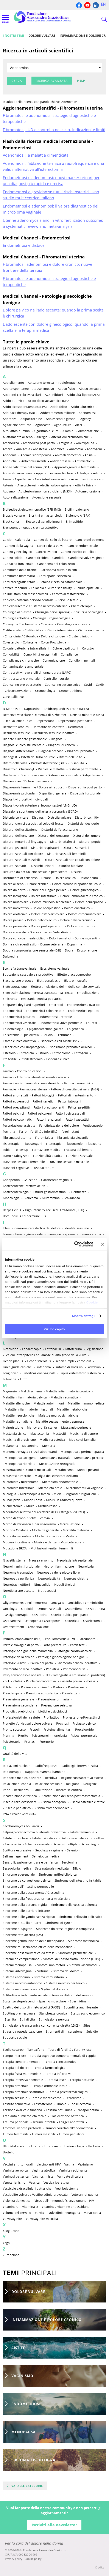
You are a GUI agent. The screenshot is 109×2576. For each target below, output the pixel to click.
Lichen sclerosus (39, 1361)
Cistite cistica (34, 630)
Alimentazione (88, 431)
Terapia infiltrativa (58, 2074)
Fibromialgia (44, 1137)
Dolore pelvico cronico (76, 920)
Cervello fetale (68, 600)
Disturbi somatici (15, 866)
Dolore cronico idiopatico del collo (76, 884)
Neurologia (86, 1566)
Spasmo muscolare (52, 2001)
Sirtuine (43, 1971)
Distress (38, 817)
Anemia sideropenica (35, 455)
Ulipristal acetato (15, 2146)
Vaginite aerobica (15, 2170)
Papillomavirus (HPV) (60, 1639)
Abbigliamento (13, 383)
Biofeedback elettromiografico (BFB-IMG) (32, 509)
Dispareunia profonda (19, 793)
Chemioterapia (81, 606)
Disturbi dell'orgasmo (53, 836)
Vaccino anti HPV (49, 2164)
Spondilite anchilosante (81, 2007)
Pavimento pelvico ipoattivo (22, 1669)
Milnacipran (11, 1500)
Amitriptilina (85, 443)
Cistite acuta (12, 630)
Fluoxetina (93, 1144)
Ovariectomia (92, 1621)
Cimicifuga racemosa (72, 624)
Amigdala (65, 443)
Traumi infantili (44, 2122)
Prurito (23, 1735)
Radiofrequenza (46, 1766)
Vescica (34, 2182)
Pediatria (52, 1669)
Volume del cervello (17, 2213)
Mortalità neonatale (17, 1536)
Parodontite (87, 1639)
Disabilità (77, 763)
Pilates (17, 1681)
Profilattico (51, 1717)
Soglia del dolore (53, 1989)
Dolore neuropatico (89, 902)
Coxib (100, 685)
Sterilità (10, 2019)
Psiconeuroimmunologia (49, 1735)
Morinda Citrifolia (15, 1530)
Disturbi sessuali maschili (21, 860)
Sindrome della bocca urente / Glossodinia (33, 1892)
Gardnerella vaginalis (56, 1180)
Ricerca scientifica (69, 1790)
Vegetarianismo (14, 2182)
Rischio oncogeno (53, 1802)
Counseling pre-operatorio (22, 685)
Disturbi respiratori (45, 848)
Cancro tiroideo (37, 558)
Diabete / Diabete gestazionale (25, 739)
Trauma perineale (16, 2122)
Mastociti (59, 1433)
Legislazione (94, 1349)
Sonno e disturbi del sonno (70, 1995)
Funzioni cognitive (16, 1168)
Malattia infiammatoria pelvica (25, 1397)
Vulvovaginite (12, 2219)
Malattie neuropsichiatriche (58, 1415)
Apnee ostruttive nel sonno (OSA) (26, 467)
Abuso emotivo (43, 389)
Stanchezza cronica (53, 2013)
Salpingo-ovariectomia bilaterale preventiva (34, 1832)
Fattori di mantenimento (75, 1095)
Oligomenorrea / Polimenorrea (25, 1603)
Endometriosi (12, 1011)
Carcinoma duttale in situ (58, 570)
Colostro (88, 648)
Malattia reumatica (64, 1397)
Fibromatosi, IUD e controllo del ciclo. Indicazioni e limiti (54, 129)
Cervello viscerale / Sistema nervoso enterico (35, 606)
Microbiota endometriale (60, 1482)
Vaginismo (85, 2164)
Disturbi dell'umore (87, 836)
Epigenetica (75, 1029)
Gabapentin (11, 1180)
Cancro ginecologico (17, 552)
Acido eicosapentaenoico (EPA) (25, 407)
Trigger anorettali (71, 2122)
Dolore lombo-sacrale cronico (81, 896)
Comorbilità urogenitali (40, 654)
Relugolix (90, 1784)
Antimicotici (83, 461)
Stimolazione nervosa (54, 2019)
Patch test (77, 1645)
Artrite (97, 473)
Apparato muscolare (17, 473)
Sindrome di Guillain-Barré (22, 1923)
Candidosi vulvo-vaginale (86, 558)
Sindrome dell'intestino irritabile (77, 1880)
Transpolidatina (87, 2110)
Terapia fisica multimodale (22, 2074)
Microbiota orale (50, 1488)
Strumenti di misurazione (64, 2031)
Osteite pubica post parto (69, 1615)
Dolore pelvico (13, 920)
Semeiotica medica (45, 1856)
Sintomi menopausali (18, 1965)
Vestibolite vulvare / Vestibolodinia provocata (35, 2194)
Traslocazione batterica (67, 2116)
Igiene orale (34, 1234)
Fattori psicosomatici (18, 1119)
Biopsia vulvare (14, 515)
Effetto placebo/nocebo (74, 974)
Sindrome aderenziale (19, 1874)
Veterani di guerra (85, 2194)
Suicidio (92, 2031)
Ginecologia (11, 1198)
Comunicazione (54, 660)
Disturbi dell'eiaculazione (59, 829)
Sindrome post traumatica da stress (28, 1953)
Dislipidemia (91, 775)
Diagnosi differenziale (18, 751)
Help (81, 81)
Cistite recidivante (91, 630)
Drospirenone (87, 950)
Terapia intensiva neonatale (23, 2080)
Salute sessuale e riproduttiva (82, 1838)
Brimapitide (74, 521)
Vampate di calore (70, 2176)
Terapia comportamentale (21, 2062)
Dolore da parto (14, 890)
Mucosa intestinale (16, 1542)
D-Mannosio (11, 709)
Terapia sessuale (15, 2098)
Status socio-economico (88, 2013)
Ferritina (9, 1131)
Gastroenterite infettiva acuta (24, 1186)
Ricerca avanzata (52, 81)
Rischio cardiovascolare (20, 1802)
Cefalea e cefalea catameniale (61, 582)
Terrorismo (73, 2098)
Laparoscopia (31, 1349)
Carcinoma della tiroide (20, 570)
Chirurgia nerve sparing (52, 612)
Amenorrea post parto (39, 443)
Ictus (6, 1228)
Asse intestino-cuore (86, 479)
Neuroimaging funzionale (21, 1566)
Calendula (22, 540)
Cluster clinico (79, 636)
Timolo (61, 2104)
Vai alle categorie (27, 2486)
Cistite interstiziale (60, 630)
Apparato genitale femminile (75, 467)
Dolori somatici (60, 938)
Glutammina (51, 1198)
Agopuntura (62, 425)
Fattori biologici (43, 1095)
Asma (7, 479)
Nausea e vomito (41, 1560)
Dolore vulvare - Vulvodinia (49, 932)
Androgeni (94, 449)
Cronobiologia (45, 691)
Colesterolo (11, 642)
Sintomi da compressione (21, 1959)
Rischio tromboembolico (51, 1808)
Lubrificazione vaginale (39, 1373)
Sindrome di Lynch (58, 1923)
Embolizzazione (88, 993)
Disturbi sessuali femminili (66, 854)
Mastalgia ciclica (14, 1433)
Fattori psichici (13, 1113)
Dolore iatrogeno (15, 896)
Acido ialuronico (82, 407)
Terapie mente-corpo (46, 2098)
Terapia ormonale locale (49, 2086)
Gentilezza (78, 1192)
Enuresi (91, 1023)
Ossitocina (39, 1615)
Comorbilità (11, 654)
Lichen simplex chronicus (73, 1361)
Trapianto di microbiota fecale (24, 2116)
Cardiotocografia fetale (19, 582)
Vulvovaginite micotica (42, 2219)
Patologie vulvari (14, 1663)
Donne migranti (86, 938)
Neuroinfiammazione (59, 1566)
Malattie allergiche (16, 1403)
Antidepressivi (60, 461)
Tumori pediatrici (71, 2134)
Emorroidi (56, 1005)
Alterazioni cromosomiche (70, 437)
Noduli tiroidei (64, 1584)
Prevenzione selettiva (56, 1705)
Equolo (48, 1035)
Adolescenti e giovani (61, 419)
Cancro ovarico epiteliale (78, 552)
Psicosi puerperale (84, 1735)
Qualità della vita (15, 1754)
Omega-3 (57, 1603)
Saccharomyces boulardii (21, 1826)
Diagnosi (57, 739)
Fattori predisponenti (49, 1107)
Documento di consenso (20, 878)
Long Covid (11, 1373)
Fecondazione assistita (19, 1125)
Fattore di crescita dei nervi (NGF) (75, 1089)
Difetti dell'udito (70, 757)
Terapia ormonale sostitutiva (23, 2092)
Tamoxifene (35, 2050)
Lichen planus (13, 1361)
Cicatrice (47, 624)
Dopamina (74, 944)
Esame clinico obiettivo (19, 1041)
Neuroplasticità (49, 1578)
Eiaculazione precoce (18, 980)
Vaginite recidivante (73, 2170)
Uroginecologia (73, 2146)
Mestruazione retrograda (57, 1464)
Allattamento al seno (18, 437)
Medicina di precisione (19, 1439)
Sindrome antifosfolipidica (58, 1874)
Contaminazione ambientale (23, 666)
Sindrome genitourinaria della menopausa (33, 1941)
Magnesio (10, 1391)
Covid (88, 685)
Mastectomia (39, 1433)
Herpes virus (12, 1210)
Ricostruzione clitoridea (20, 1796)
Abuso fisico (66, 389)
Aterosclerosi (26, 485)
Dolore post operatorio (47, 926)
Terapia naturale (82, 2080)
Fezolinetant (70, 1131)
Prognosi (62, 1723)
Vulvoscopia (92, 2213)
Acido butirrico (13, 401)
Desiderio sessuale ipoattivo (54, 733)
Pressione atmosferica (42, 1693)
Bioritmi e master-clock (45, 515)
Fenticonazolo (93, 1125)
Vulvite (40, 2213)
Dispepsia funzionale (85, 793)
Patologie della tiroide (18, 1657)
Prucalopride (84, 1729)
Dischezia (10, 775)
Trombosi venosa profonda (22, 2128)
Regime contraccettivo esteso (82, 1778)
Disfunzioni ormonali (63, 775)
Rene (6, 1790)
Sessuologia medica (17, 1868)
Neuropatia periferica (18, 1578)
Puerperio (46, 1741)
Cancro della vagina (19, 546)
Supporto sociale (15, 2037)
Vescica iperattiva (56, 2182)
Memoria (48, 1446)
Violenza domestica (17, 2201)
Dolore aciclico (65, 878)
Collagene (30, 642)
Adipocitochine (31, 419)
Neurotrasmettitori (16, 1584)
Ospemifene (74, 1609)
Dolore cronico (37, 884)
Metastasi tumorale (17, 1476)
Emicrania (10, 999)
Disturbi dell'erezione (18, 836)
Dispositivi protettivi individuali (25, 799)
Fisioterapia (11, 1144)
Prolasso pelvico (84, 1723)
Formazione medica (46, 1150)
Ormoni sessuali (49, 1609)
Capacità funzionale (19, 564)
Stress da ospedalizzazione (22, 2031)
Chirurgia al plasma (17, 612)
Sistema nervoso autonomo (22, 1983)
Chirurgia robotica (16, 618)
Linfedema (43, 1367)
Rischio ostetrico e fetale (87, 1802)
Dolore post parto (79, 926)
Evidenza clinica (57, 1059)
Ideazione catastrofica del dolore (37, 1228)
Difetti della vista (15, 763)
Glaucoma (30, 1198)
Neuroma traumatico (18, 1572)
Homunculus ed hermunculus (24, 1216)
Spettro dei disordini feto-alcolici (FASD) (31, 2007)
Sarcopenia (13, 1844)
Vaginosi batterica (16, 2176)
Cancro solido (12, 558)
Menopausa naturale (55, 1458)
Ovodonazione (38, 1627)
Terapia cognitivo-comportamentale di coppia (63, 2056)
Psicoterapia (11, 1741)
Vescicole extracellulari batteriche (27, 2188)
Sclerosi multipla (65, 1844)
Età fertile (10, 1059)
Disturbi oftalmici (62, 842)
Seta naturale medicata (52, 1868)
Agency (85, 419)
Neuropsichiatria (76, 1578)
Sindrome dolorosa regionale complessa (65, 1929)
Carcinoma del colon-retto (56, 564)
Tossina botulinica (59, 2110)
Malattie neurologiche (18, 1415)
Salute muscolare (15, 1838)
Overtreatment (13, 1627)
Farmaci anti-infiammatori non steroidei (31, 1083)
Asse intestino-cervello (51, 479)
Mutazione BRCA (15, 1548)
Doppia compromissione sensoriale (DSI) (32, 950)
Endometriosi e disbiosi (24, 245)
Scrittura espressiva (17, 1850)
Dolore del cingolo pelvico (47, 890)
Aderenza (10, 419)
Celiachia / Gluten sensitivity (51, 588)
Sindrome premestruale (75, 1953)
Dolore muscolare (15, 902)
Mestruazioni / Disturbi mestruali (27, 1470)
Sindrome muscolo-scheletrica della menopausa (37, 1947)
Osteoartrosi (12, 1621)
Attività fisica (84, 485)
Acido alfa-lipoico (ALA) (83, 395)
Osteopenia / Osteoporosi (43, 1621)
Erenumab (64, 1035)
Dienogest (10, 757)
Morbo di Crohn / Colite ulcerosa (26, 1518)
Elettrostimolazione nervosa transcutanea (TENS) (38, 993)
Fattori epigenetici (16, 1101)
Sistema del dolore (66, 1971)
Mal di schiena (31, 1391)
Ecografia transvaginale (19, 968)
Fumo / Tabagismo (16, 1156)
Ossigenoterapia (16, 1615)
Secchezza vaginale (49, 1850)
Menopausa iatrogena (20, 1458)
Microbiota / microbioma (20, 1482)
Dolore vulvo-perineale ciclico (24, 938)
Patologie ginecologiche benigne (61, 1657)
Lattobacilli (53, 1349)
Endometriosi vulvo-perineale (61, 1023)
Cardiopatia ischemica (55, 576)
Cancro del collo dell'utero (53, 540)
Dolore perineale (15, 926)
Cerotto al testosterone (68, 594)
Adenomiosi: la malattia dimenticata (36, 155)
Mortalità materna (76, 1530)
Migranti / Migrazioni (80, 1494)
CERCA (100, 19)
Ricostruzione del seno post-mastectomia (70, 1796)
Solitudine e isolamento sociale (25, 1995)
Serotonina (69, 1862)
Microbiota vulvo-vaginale (84, 1488)
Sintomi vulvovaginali (18, 1971)
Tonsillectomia (80, 2104)
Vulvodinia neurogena (64, 2213)
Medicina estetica (52, 1439)
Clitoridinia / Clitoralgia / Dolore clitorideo (35, 636)
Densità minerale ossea (87, 715)
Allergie (41, 437)
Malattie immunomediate (86, 1403)
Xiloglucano (11, 2231)
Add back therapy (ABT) (19, 413)
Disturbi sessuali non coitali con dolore (72, 860)
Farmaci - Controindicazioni (22, 1071)
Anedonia (10, 455)
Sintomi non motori (51, 1965)
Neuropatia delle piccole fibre (58, 1572)
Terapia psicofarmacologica (68, 2092)
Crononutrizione (71, 691)
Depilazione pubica (19, 721)
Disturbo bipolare (70, 866)
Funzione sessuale (79, 1156)
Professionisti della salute (21, 1717)
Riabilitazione (42, 1790)
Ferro (22, 1131)
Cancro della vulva (50, 546)
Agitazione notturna (17, 425)
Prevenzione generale (18, 1699)
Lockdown (94, 1367)
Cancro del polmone (89, 540)
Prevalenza (70, 1693)
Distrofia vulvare (59, 817)
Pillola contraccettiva (41, 1681)
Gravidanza (72, 1198)
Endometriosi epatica (83, 1011)
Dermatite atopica (16, 727)
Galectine (30, 1180)
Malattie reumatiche (17, 1421)
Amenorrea (11, 443)
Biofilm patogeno (77, 509)
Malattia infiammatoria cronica (68, 1391)
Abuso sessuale (90, 389)
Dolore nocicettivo (16, 908)
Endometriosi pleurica (19, 1017)
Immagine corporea (61, 1234)
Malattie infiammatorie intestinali (29, 1409)
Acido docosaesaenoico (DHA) (49, 401)
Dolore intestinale (43, 896)
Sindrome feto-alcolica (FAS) (23, 1935)
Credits (99, 2567)
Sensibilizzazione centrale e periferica (30, 1862)
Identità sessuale (76, 1228)
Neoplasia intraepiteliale (75, 1560)
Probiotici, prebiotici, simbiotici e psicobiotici (35, 1711)
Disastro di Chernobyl (18, 769)
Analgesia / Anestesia (31, 449)
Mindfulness (33, 1500)
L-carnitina (10, 1349)
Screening (88, 1844)
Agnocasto (42, 425)
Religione (72, 1784)
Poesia (90, 1681)
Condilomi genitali (82, 660)
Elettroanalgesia (48, 980)
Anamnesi (58, 449)
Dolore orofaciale (15, 914)
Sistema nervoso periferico (65, 1983)
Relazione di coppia (17, 1784)
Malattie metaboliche (72, 1409)
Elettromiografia (75, 980)
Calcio (7, 540)
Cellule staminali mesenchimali (25, 594)
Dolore (46, 878)
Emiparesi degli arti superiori (24, 1005)
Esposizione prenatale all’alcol (70, 1047)
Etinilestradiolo (31, 1059)
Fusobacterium (43, 1168)
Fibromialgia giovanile (73, 1137)
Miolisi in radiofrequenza (64, 1500)
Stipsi (87, 2025)
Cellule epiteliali (87, 588)
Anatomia (76, 449)
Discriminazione (32, 775)
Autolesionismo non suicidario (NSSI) (45, 491)
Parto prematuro (54, 1645)
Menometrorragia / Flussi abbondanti (30, 1452)
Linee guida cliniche (17, 1367)
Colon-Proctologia (53, 642)
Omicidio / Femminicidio (85, 1603)
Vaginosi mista (43, 2176)
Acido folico (58, 407)
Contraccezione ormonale (21, 678)
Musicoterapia (71, 1542)
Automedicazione (87, 491)
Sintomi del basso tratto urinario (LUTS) (71, 1959)
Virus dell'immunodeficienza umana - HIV (64, 2201)
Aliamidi (68, 431)
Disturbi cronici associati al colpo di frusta (33, 823)
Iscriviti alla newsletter (54, 2524)
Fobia (7, 1150)
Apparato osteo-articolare (54, 473)
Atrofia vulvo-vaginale (55, 485)
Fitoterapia (54, 1144)
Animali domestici (68, 455)
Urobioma (51, 2146)
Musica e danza (45, 1542)
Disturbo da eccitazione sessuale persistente (35, 872)
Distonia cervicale (15, 817)
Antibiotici (10, 461)
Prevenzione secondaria (20, 1705)
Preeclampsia (12, 1693)
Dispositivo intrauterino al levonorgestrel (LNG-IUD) (40, 805)
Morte (69, 1536)
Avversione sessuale (46, 497)
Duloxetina (10, 956)
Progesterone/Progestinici (81, 1717)
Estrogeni (81, 1053)
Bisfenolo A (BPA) (78, 515)
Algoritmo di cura (46, 431)
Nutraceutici (47, 1590)
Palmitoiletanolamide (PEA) (22, 1639)
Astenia (8, 485)
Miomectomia (12, 1506)
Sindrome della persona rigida (25, 1905)
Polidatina (10, 1687)
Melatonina (30, 1446)
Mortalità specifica (48, 1536)
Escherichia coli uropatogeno (24, 1047)
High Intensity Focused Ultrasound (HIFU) (54, 1210)
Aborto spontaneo (16, 389)
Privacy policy (13, 2559)
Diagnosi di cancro (61, 745)
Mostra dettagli (83, 1316)
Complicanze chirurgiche (21, 660)
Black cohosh (12, 521)
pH (7, 1681)
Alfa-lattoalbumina (16, 431)
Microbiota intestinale (18, 1488)
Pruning (8, 1735)
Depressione (45, 721)
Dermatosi (75, 727)
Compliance (69, 654)
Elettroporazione (15, 986)
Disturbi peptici (90, 842)
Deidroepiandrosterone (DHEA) (66, 709)
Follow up (21, 1150)
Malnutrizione (13, 1427)
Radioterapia (12, 1772)
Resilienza (21, 1790)
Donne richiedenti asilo (19, 944)
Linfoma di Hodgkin (69, 1367)
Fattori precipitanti (16, 1107)
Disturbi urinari (42, 866)
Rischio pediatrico (18, 1808)
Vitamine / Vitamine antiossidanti (66, 2207)
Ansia (89, 455)
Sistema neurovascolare (20, 1989)
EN (103, 4)
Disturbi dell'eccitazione (20, 829)
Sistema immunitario (49, 1977)
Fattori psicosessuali (70, 1113)
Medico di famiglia (82, 1439)
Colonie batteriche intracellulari (26, 648)
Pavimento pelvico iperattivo (77, 1663)
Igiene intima (12, 1234)
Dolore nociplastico (46, 908)
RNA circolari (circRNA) (19, 1814)
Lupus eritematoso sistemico (80, 1373)
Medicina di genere (84, 1433)
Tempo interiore (14, 2056)
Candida (58, 558)
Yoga (6, 2243)
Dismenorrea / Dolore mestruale (26, 781)
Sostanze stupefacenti (19, 2001)
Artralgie (83, 473)
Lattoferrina (73, 1349)
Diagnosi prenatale (80, 751)
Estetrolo (9, 1053)
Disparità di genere (52, 793)
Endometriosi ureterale (55, 1017)
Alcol (78, 425)
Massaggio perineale (76, 1427)
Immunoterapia (90, 1234)
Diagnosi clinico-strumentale (23, 745)
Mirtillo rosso (47, 1506)
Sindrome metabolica (83, 1941)
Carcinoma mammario (19, 576)
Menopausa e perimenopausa (82, 1452)
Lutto (23, 1379)
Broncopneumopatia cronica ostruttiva (30, 527)
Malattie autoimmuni (49, 1403)
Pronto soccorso (14, 1729)
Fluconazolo (74, 1144)
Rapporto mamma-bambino (45, 1772)
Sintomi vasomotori (83, 1965)
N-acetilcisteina (14, 1560)
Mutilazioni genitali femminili (52, 1548)
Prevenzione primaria (53, 1699)
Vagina (69, 2164)
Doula (69, 950)
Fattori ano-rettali (15, 1095)
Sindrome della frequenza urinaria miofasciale (36, 1899)
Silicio (77, 1868)
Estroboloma (61, 1053)
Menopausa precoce (89, 1458)
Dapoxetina (32, 709)
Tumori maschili (43, 2134)
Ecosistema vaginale (54, 968)
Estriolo (43, 1053)
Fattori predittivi (79, 1107)
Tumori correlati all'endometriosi (69, 2128)
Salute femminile (82, 1832)
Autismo (9, 491)
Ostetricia (72, 1621)
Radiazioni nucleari (17, 1766)
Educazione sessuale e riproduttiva (28, 974)
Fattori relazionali (49, 1119)
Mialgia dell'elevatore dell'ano (56, 1476)
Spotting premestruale (19, 2013)
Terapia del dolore (16, 2068)
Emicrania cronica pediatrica (41, 999)
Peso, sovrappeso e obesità (22, 1675)
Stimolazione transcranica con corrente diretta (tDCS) (41, 2025)
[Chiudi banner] (102, 1244)
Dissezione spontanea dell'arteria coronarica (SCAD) (40, 811)
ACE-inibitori (54, 395)
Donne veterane (51, 944)
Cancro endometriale (82, 546)
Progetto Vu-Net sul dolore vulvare (27, 1723)
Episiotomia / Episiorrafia (21, 1035)
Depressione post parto (75, 721)
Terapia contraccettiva (60, 2062)
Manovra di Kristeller (42, 1427)
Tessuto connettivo (16, 2104)
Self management (15, 1856)
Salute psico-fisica (45, 1838)
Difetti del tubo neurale (38, 757)
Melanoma (10, 1446)
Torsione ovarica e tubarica (22, 2110)
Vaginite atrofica (43, 2170)
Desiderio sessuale (16, 733)
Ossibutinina (95, 1609)
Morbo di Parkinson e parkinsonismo (29, 1524)
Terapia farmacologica (49, 2068)
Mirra (30, 1506)
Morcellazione (70, 1524)
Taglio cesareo (13, 2050)
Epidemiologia (13, 1029)
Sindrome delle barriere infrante (26, 1911)
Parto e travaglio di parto (21, 1645)
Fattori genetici (43, 1101)
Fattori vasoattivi (77, 1119)
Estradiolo (26, 1053)
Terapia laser (56, 2080)
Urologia (94, 2146)
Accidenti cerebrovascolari (22, 395)
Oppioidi (27, 1609)
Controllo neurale (56, 678)
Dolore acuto (88, 878)
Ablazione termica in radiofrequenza (54, 383)
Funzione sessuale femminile (24, 1162)
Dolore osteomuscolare (84, 914)
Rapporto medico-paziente (22, 1778)
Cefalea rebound (15, 588)
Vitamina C (10, 2207)
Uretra (35, 2146)
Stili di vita (27, 2019)
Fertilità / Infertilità (44, 1131)
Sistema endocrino (16, 1977)
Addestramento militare (57, 413)
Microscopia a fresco (35, 1494)
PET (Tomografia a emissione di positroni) (75, 1675)
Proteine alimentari (57, 1729)
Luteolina (9, 1379)
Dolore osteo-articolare (47, 914)
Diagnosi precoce (50, 751)
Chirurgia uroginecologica (51, 618)
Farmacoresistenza (33, 1089)
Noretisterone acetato (18, 1590)
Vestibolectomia (66, 2188)
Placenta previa (71, 1681)
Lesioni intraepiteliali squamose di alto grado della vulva (45, 1355)
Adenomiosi (87, 413)
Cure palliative (13, 697)
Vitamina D (30, 2207)
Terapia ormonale (15, 2086)
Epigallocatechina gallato (45, 1029)
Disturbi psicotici (15, 848)
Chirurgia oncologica (88, 612)
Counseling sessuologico (62, 685)
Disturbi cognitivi (87, 817)
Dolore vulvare (41, 35)
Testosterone (43, 2104)
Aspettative (23, 479)
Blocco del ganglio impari (43, 521)
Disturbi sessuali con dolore (23, 854)
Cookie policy (33, 2559)
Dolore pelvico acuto (41, 920)
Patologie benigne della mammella (28, 1651)
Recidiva (51, 1778)
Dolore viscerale (14, 932)
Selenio (72, 1850)
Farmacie (9, 1089)
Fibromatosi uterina (17, 1137)
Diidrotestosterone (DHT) (49, 763)
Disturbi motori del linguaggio (24, 842)
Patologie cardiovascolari (74, 1651)
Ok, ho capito (54, 1329)
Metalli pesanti (88, 1470)
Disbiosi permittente (83, 769)
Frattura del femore (78, 1150)
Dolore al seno (13, 884)
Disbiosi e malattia (51, 769)
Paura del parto (41, 1663)
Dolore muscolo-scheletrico (51, 902)
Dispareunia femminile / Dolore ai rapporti (33, 787)
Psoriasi (30, 1741)
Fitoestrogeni (32, 1144)
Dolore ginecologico (84, 890)
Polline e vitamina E (35, 1687)
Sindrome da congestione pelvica (27, 1880)
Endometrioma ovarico (83, 1005)
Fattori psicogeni (40, 1113)
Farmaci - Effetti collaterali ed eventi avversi (34, 1077)
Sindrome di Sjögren (17, 1929)
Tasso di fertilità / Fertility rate (70, 2050)
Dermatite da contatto (48, 727)
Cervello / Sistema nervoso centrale (28, 600)
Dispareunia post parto (85, 787)
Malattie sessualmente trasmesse (60, 1421)
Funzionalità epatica (47, 1156)
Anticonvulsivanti (33, 461)
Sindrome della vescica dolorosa (74, 1905)
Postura (58, 1687)
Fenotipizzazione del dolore (59, 1125)
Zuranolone (11, 2255)
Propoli (35, 1729)
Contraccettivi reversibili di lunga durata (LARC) (37, 672)
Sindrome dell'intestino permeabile (28, 1886)
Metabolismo (64, 1470)
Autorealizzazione (15, 497)
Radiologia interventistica (79, 1766)
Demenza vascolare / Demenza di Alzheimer (34, 715)
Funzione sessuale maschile (69, 1162)
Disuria (76, 872)
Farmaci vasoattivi (77, 1083)
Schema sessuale (37, 1844)
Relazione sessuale (48, 1784)
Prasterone (76, 1687)
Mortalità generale (45, 1530)
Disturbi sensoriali (76, 848)
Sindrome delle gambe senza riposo (29, 1917)
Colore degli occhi (65, 648)
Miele (58, 1494)
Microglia (9, 1494)
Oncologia (10, 1609)
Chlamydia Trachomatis (20, 624)
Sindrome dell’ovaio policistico (80, 1917)
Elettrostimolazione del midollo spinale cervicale (65, 986)
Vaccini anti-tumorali (18, 2164)
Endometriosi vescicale (19, 1023)
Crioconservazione (18, 691)
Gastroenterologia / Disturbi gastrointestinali (35, 1192)
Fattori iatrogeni (69, 1101)
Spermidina (78, 2001)
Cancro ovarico (46, 552)
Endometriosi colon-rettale (45, 1011)
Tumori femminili (15, 2134)
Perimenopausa (74, 1669)
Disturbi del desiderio (83, 823)
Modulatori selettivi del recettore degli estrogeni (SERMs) (44, 1512)
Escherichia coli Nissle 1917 (59, 1041)
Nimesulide (42, 1584)
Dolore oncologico (77, 908)
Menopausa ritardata (20, 1464)
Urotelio (8, 2152)
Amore (7, 449)
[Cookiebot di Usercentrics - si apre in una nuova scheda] (74, 1244)
